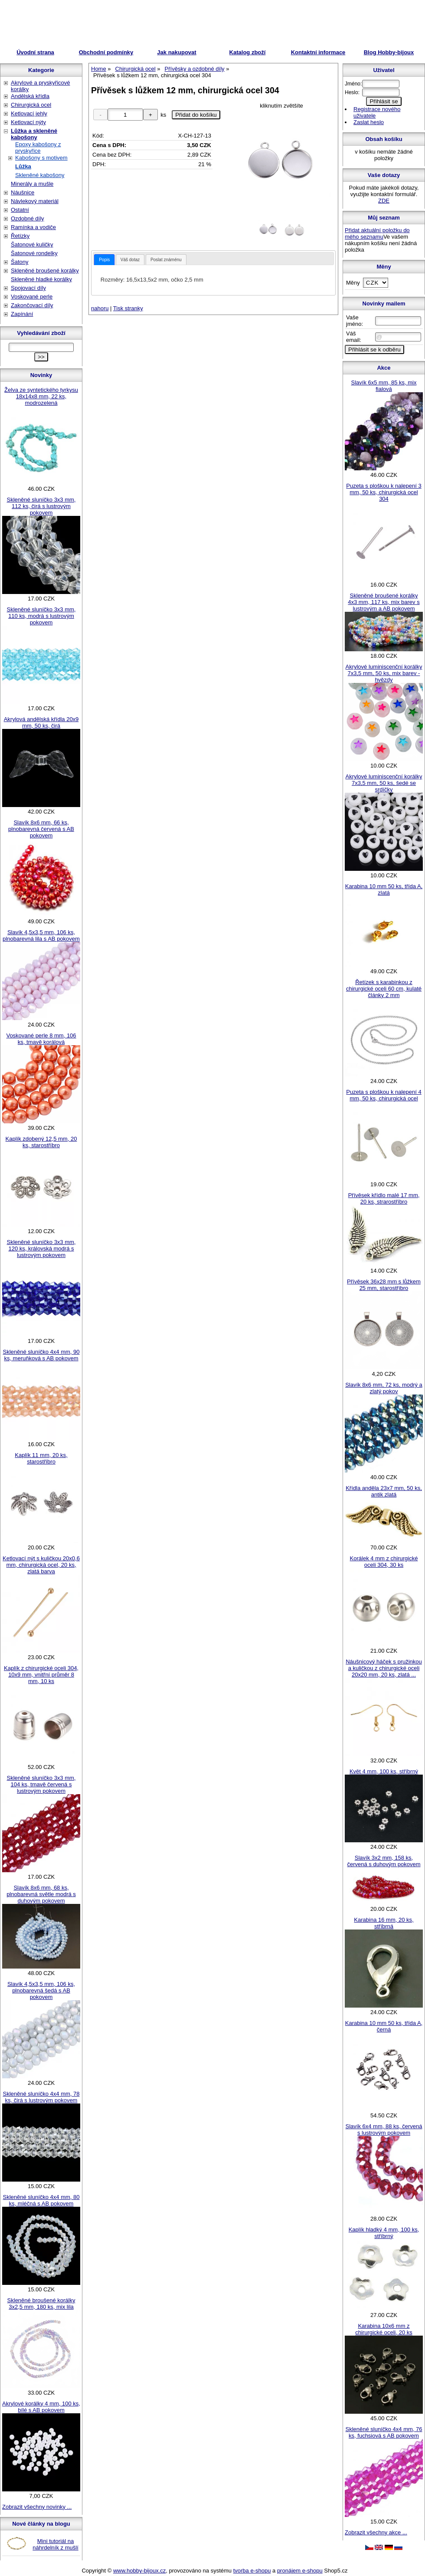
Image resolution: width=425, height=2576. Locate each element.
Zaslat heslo (368, 122)
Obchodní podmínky (106, 52)
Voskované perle (31, 296)
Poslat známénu (166, 259)
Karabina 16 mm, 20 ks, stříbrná (383, 1923)
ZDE (383, 200)
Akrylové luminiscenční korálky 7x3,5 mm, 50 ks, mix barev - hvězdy (383, 673)
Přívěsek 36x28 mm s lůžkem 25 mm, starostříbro (384, 1284)
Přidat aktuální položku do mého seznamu (377, 233)
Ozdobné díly (27, 218)
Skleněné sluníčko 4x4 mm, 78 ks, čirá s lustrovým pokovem (41, 2096)
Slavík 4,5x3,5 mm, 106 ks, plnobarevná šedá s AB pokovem (41, 1990)
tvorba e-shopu (252, 2570)
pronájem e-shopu (300, 2570)
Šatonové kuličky (32, 244)
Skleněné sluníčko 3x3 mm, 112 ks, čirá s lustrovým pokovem (41, 506)
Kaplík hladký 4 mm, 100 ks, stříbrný (384, 2232)
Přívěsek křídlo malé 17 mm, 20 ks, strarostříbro (384, 1198)
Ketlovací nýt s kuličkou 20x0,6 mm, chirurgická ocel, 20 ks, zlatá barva (41, 1565)
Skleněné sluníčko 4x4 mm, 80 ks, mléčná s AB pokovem (41, 2200)
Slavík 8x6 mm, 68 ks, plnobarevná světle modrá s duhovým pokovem (41, 1894)
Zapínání (22, 314)
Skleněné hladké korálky (41, 279)
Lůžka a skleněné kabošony (34, 134)
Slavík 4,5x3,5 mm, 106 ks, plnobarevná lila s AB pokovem (41, 935)
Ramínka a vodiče (33, 227)
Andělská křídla (30, 96)
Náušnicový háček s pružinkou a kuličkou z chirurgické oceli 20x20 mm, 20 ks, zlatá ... (384, 1668)
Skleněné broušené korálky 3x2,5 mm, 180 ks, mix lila (41, 2303)
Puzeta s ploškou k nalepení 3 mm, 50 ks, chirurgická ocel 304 (383, 492)
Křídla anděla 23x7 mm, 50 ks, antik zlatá (384, 1491)
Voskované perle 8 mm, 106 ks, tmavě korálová (41, 1038)
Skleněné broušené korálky (45, 270)
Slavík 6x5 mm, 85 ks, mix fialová (384, 385)
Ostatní (20, 210)
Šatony (19, 262)
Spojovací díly (28, 288)
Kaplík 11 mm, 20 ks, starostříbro (41, 1458)
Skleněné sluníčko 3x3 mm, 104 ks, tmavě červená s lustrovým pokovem (41, 1784)
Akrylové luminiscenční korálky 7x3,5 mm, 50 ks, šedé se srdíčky (383, 783)
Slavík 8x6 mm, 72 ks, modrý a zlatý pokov (383, 1388)
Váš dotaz (130, 259)
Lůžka (23, 166)
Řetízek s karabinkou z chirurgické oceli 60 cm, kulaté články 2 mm (384, 988)
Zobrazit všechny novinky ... (37, 2507)
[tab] (104, 259)
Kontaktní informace (318, 52)
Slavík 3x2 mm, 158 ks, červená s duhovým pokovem (383, 1860)
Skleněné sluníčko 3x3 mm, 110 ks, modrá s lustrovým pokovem (41, 616)
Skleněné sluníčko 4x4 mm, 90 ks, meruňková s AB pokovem (41, 1355)
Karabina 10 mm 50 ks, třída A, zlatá (383, 889)
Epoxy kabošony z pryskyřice (38, 147)
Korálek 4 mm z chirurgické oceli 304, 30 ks (384, 1561)
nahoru (99, 308)
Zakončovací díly (32, 305)
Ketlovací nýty (28, 122)
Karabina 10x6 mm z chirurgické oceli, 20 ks (383, 2329)
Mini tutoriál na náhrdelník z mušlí (55, 2544)
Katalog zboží (247, 52)
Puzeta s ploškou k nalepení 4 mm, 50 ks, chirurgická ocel (383, 1095)
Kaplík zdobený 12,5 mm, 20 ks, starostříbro (41, 1142)
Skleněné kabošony (39, 175)
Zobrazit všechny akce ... (376, 2532)
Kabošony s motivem (41, 157)
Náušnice (22, 192)
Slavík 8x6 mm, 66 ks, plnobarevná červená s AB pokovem (41, 829)
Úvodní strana (35, 52)
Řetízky (20, 236)
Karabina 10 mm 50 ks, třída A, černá (383, 2026)
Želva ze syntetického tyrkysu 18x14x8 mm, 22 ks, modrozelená (41, 396)
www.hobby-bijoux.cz (139, 2570)
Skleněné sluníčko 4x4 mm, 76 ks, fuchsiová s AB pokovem (383, 2432)
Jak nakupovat (176, 52)
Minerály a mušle (32, 183)
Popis (104, 259)
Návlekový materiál (35, 201)
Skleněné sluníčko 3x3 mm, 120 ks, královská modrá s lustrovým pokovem (41, 1248)
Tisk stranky (128, 308)
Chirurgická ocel (31, 105)
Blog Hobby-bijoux (389, 52)
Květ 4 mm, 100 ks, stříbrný (384, 1771)
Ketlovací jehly (29, 113)
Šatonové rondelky (34, 253)
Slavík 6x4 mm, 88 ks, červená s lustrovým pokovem (383, 2129)
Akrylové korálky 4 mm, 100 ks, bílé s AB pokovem (41, 2406)
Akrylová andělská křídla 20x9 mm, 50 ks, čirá (41, 722)
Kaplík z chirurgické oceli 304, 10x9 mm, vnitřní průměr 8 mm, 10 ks (41, 1674)
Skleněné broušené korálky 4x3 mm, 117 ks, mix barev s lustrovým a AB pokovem (383, 602)
